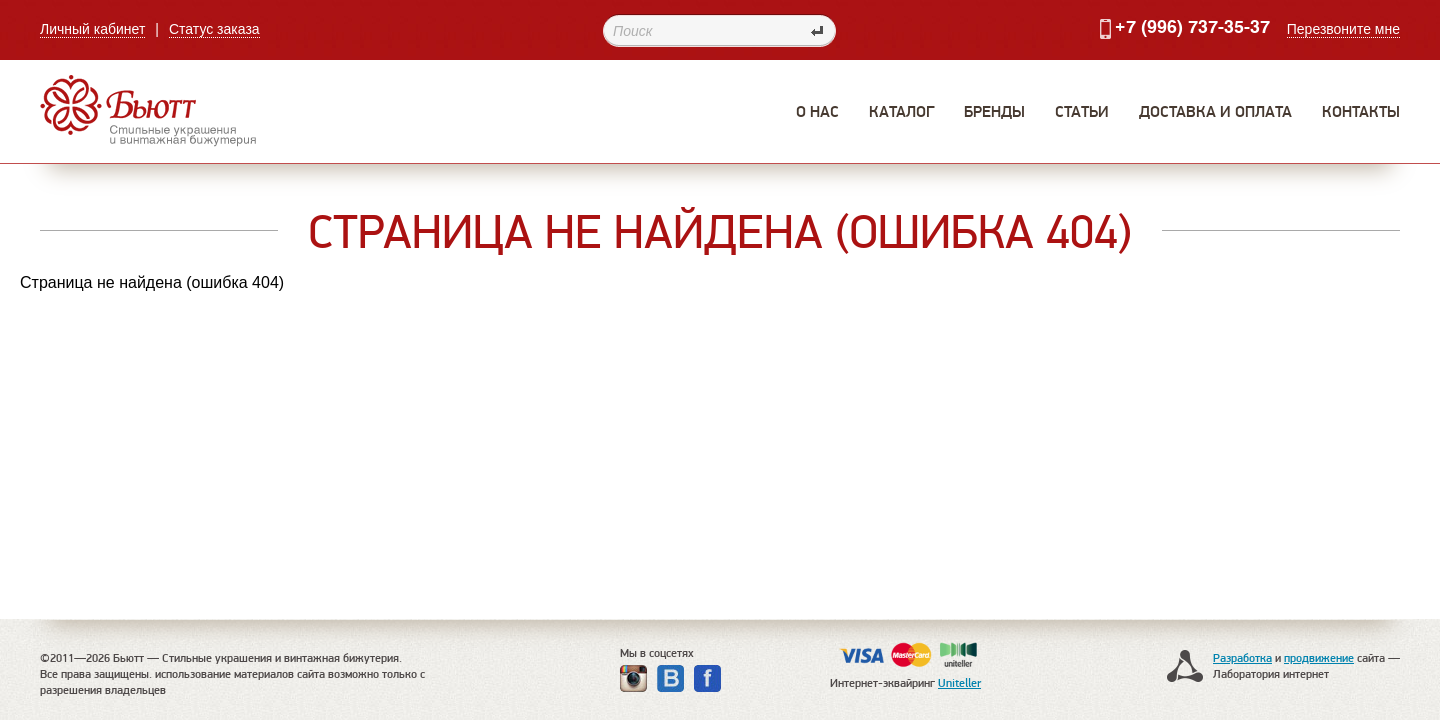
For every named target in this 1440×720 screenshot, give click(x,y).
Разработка (1242, 657)
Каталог (901, 111)
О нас (817, 111)
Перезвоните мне (1343, 29)
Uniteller (959, 682)
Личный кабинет (92, 29)
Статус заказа (214, 29)
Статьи (1082, 111)
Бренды (994, 111)
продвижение (1319, 657)
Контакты (1361, 111)
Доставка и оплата (1215, 111)
